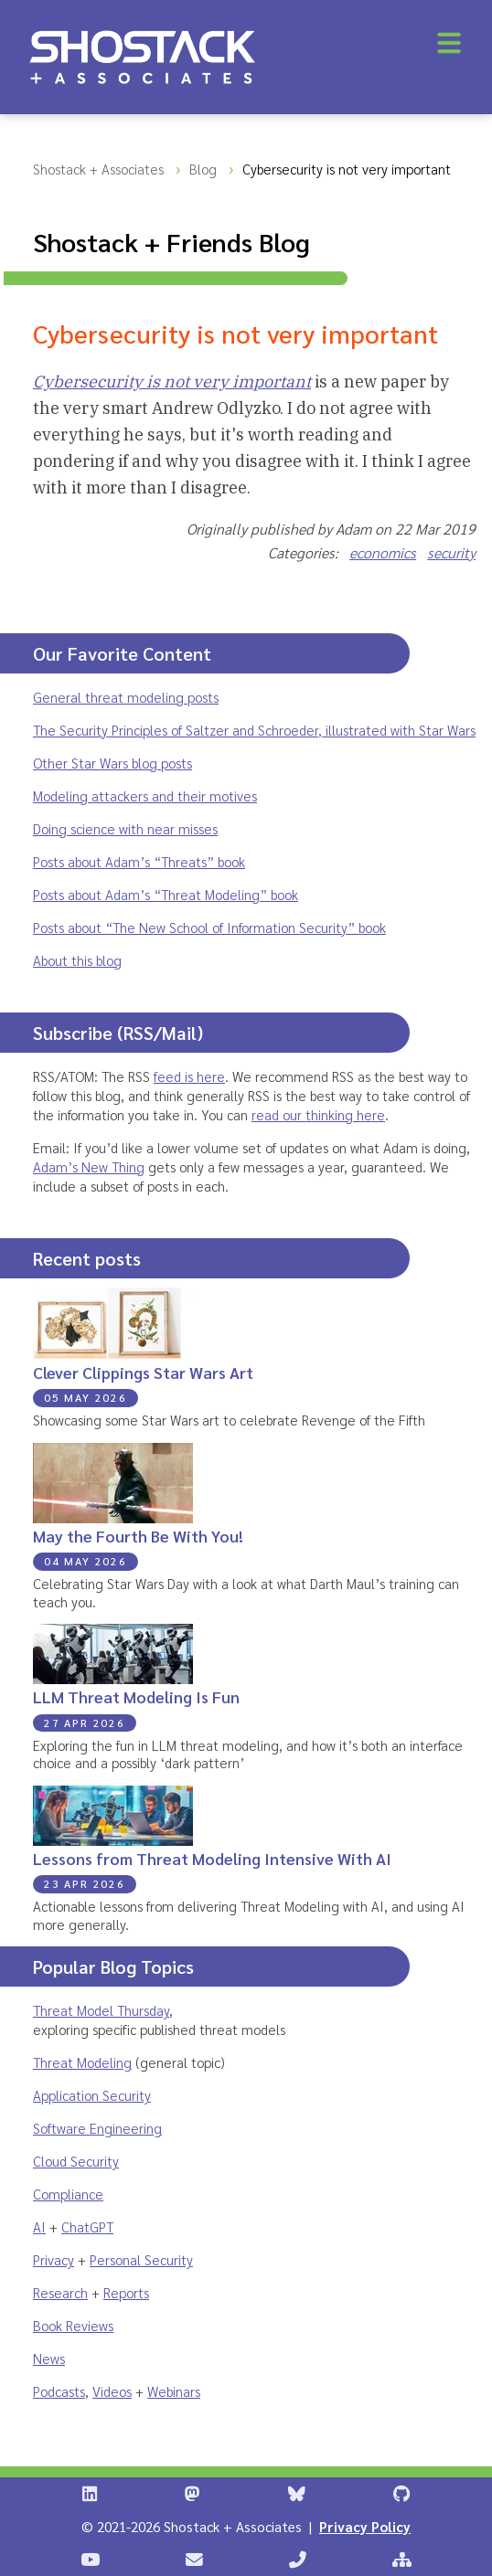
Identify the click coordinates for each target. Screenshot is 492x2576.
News (49, 2358)
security (451, 552)
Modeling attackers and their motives (145, 795)
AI (39, 2226)
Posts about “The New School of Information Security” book (209, 927)
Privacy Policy (365, 2526)
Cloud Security (76, 2160)
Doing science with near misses (125, 828)
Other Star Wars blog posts (112, 762)
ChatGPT (87, 2226)
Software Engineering (97, 2127)
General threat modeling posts (126, 696)
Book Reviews (73, 2325)
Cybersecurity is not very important (172, 381)
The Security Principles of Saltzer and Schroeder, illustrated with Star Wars (254, 729)
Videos (112, 2391)
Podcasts (59, 2391)
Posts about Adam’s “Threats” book (139, 861)
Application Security (92, 2095)
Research (60, 2292)
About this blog (77, 960)
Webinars (173, 2391)
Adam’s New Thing (88, 1166)
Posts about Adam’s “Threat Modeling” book (165, 894)
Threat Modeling (82, 2062)
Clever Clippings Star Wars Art (143, 1372)
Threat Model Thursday (101, 2010)
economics (382, 552)
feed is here (189, 1076)
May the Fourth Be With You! (138, 1535)
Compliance (68, 2193)
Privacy (53, 2259)
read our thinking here (318, 1114)
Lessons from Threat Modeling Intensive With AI (212, 1858)
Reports (126, 2292)
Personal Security (141, 2259)
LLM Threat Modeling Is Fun (136, 1696)
